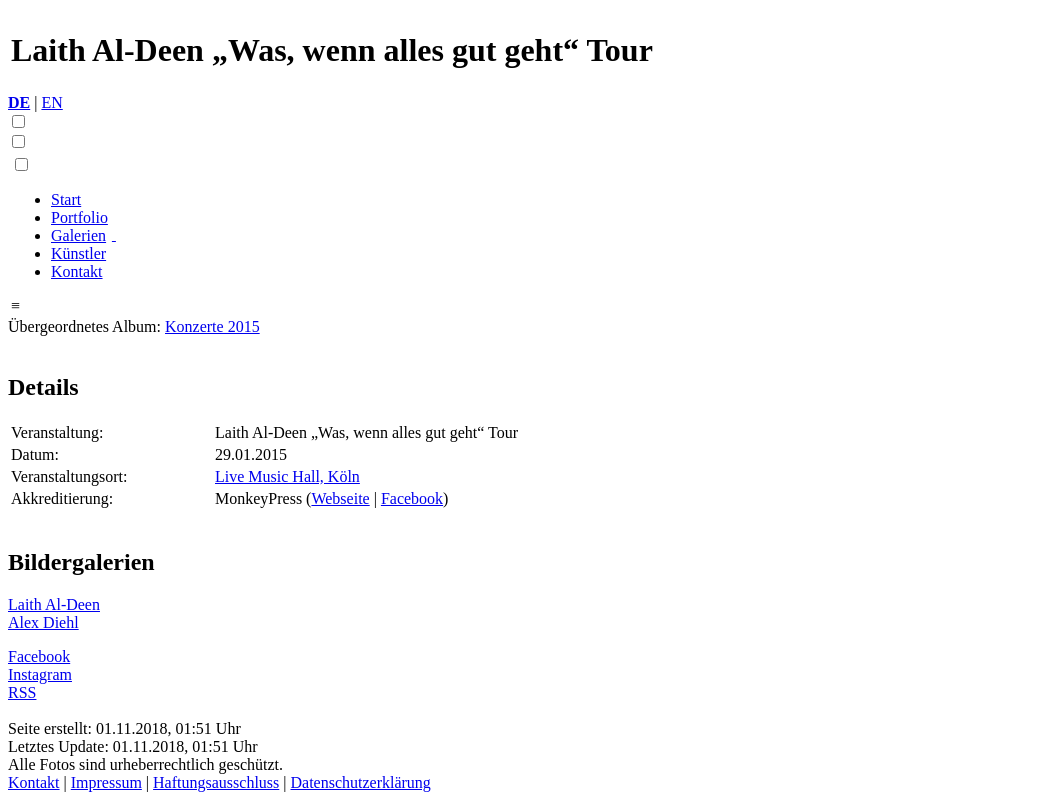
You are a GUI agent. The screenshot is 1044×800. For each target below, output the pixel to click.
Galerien (78, 235)
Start (66, 199)
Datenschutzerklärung (360, 782)
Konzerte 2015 (212, 326)
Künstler (78, 253)
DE (19, 102)
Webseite (340, 498)
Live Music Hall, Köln (287, 476)
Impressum (106, 782)
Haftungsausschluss (216, 782)
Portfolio (79, 217)
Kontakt (77, 271)
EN (51, 102)
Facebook (412, 498)
